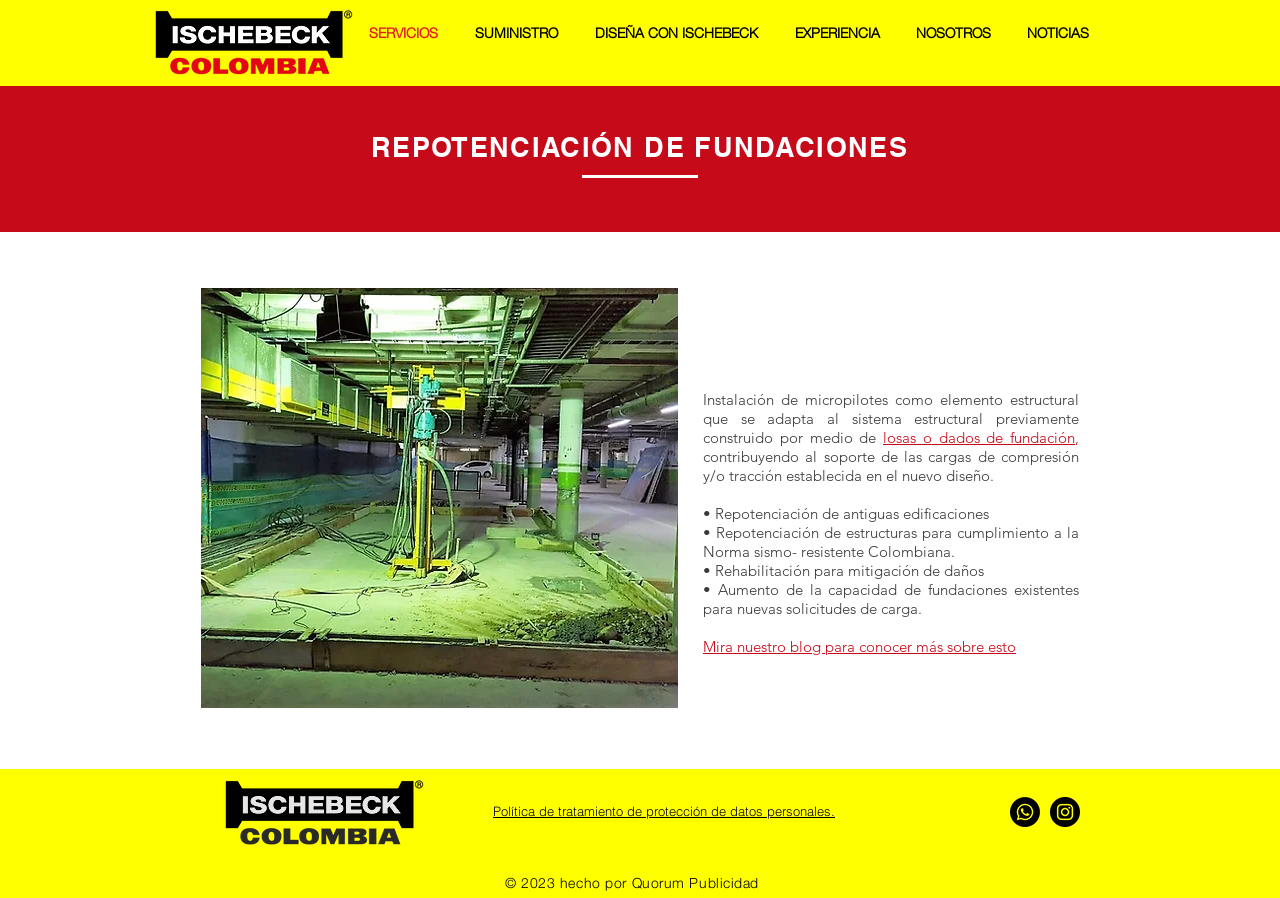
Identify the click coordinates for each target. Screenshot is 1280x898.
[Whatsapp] (1025, 812)
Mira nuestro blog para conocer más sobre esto (859, 646)
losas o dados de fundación (979, 437)
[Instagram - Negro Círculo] (1065, 812)
